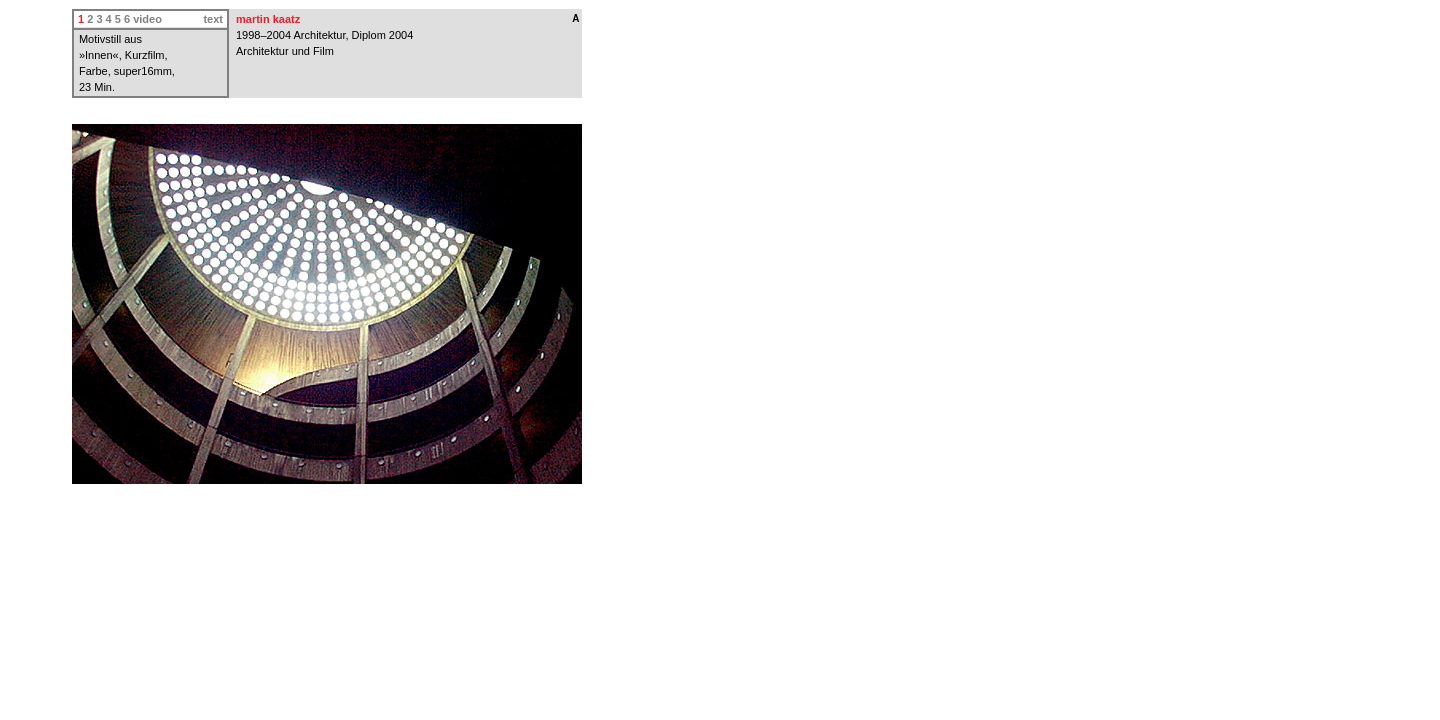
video (147, 19)
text (213, 19)
